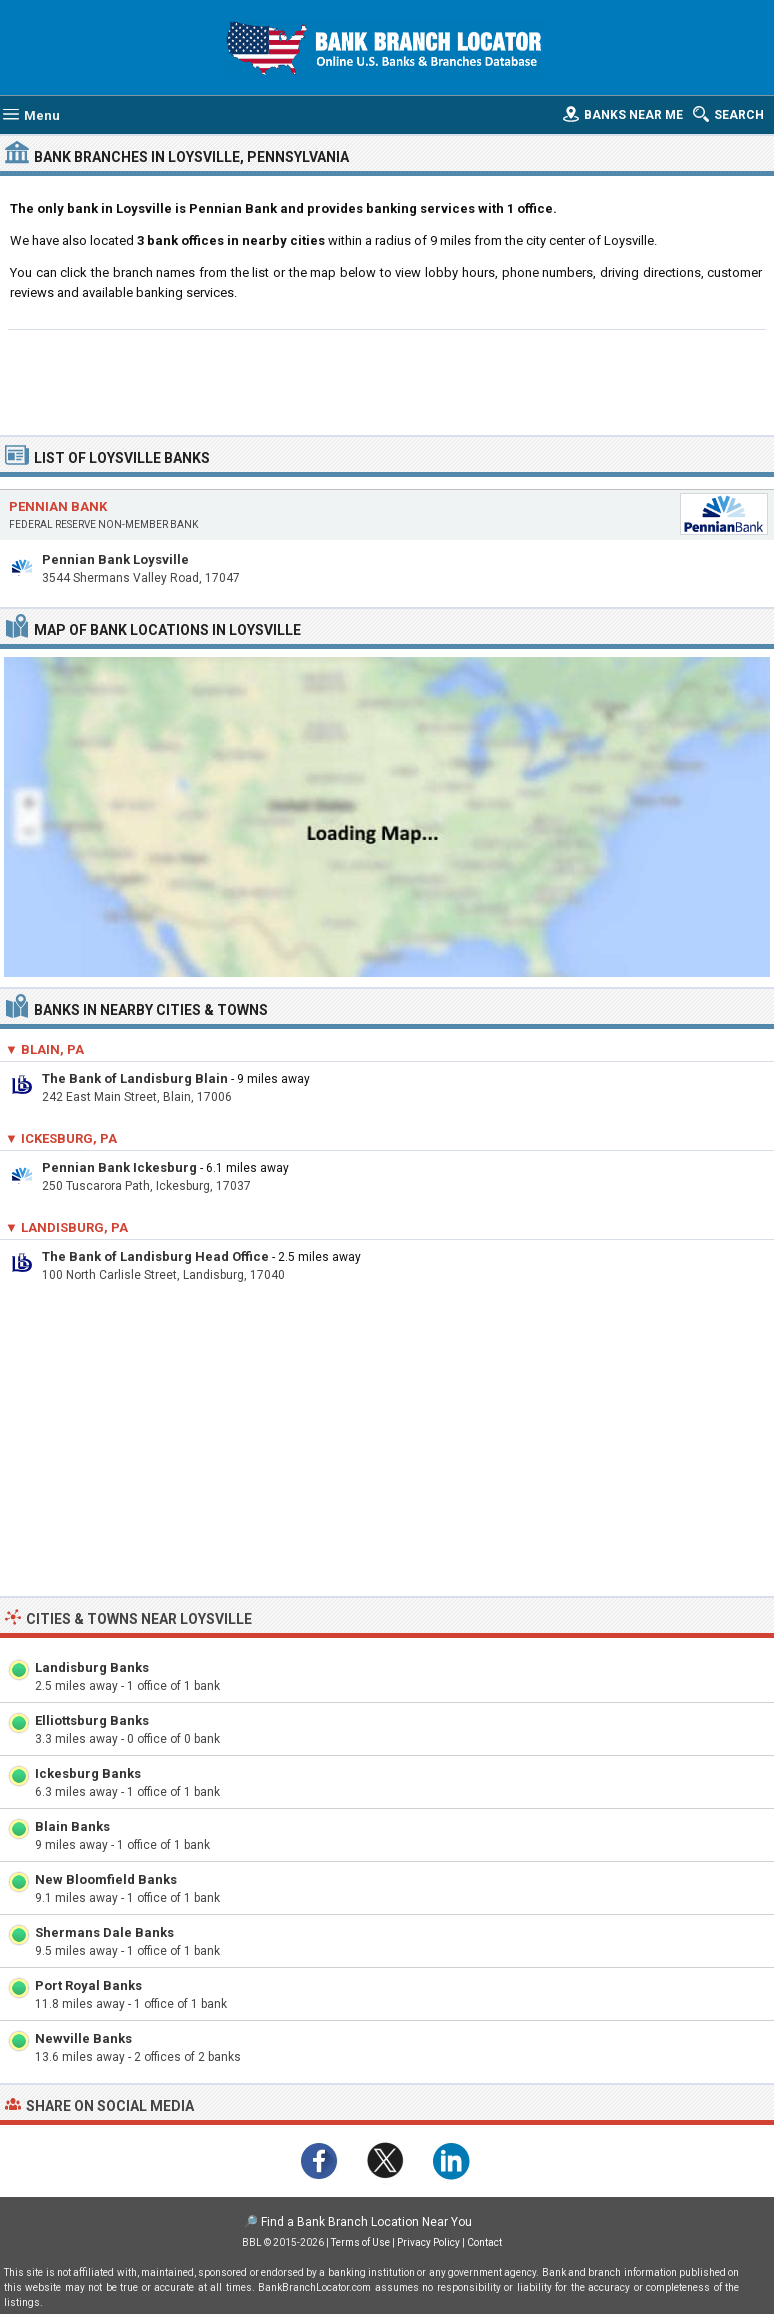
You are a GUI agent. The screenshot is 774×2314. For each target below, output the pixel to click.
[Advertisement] (387, 380)
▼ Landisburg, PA (66, 1227)
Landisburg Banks (92, 1667)
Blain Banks (72, 1826)
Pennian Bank (58, 506)
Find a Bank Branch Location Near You (366, 2222)
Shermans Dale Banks (104, 1932)
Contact (484, 2242)
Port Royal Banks (88, 1985)
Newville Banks (83, 2038)
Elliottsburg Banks (92, 1720)
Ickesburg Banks (88, 1773)
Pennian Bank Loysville (115, 559)
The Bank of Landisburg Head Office (155, 1256)
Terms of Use (360, 2242)
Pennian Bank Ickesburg (119, 1167)
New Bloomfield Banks (106, 1879)
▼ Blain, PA (44, 1049)
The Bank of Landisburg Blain (135, 1078)
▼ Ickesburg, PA (61, 1138)
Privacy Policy (428, 2242)
